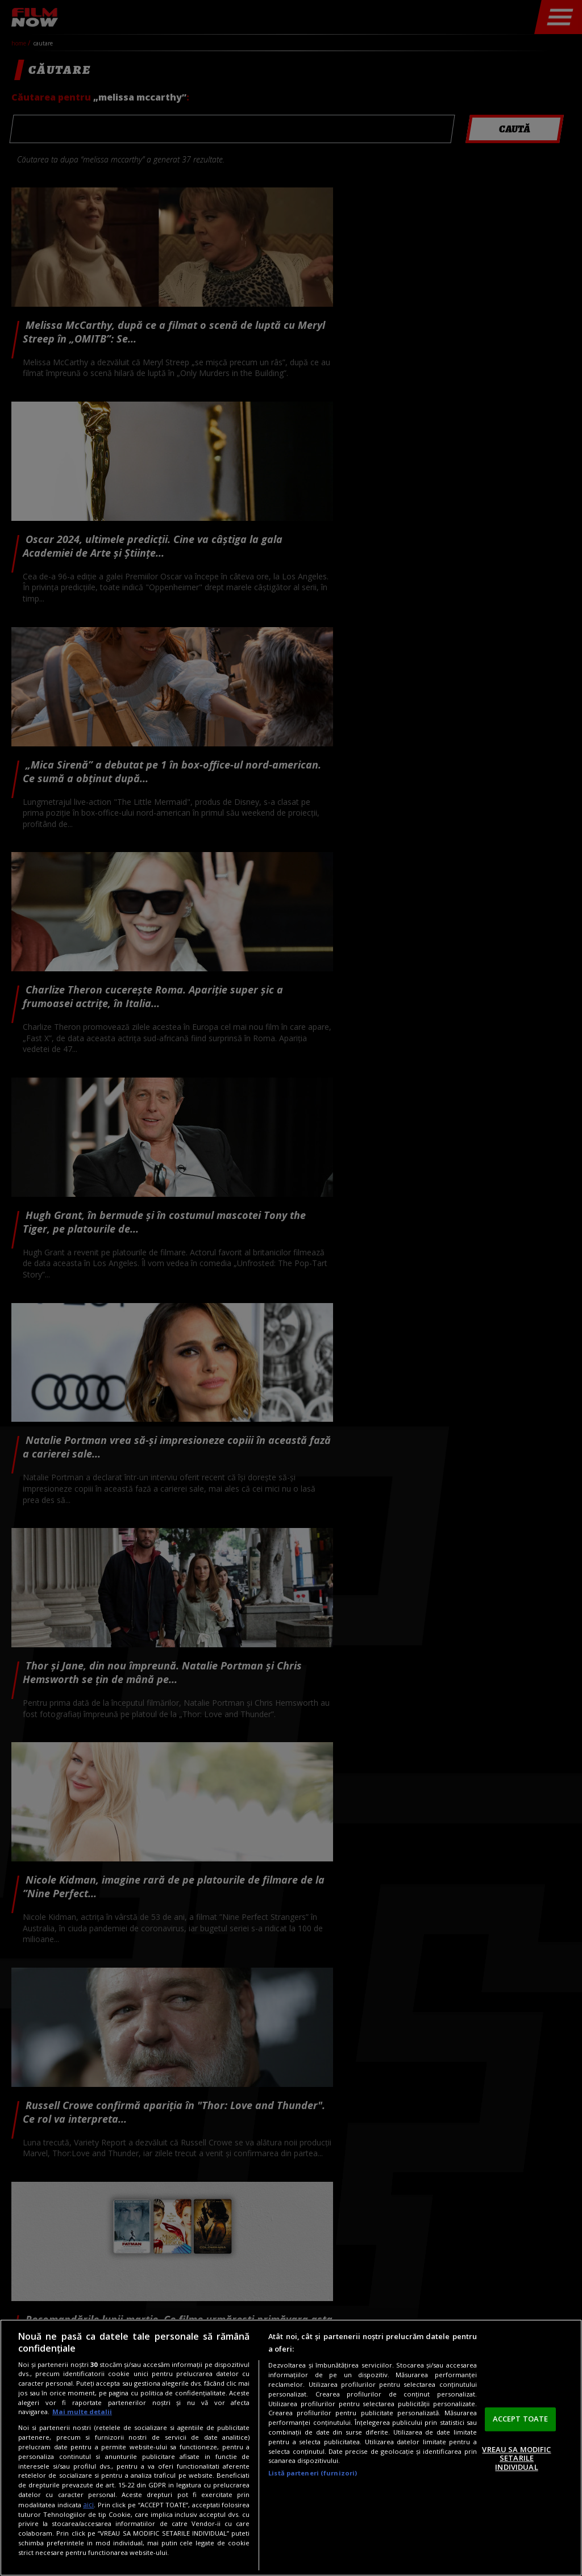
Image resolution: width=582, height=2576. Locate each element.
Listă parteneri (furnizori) (312, 2473)
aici (88, 2505)
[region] (291, 2447)
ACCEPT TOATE (520, 2419)
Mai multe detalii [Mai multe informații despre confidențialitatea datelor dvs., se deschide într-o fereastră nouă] (82, 2411)
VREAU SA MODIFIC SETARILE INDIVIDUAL (516, 2458)
